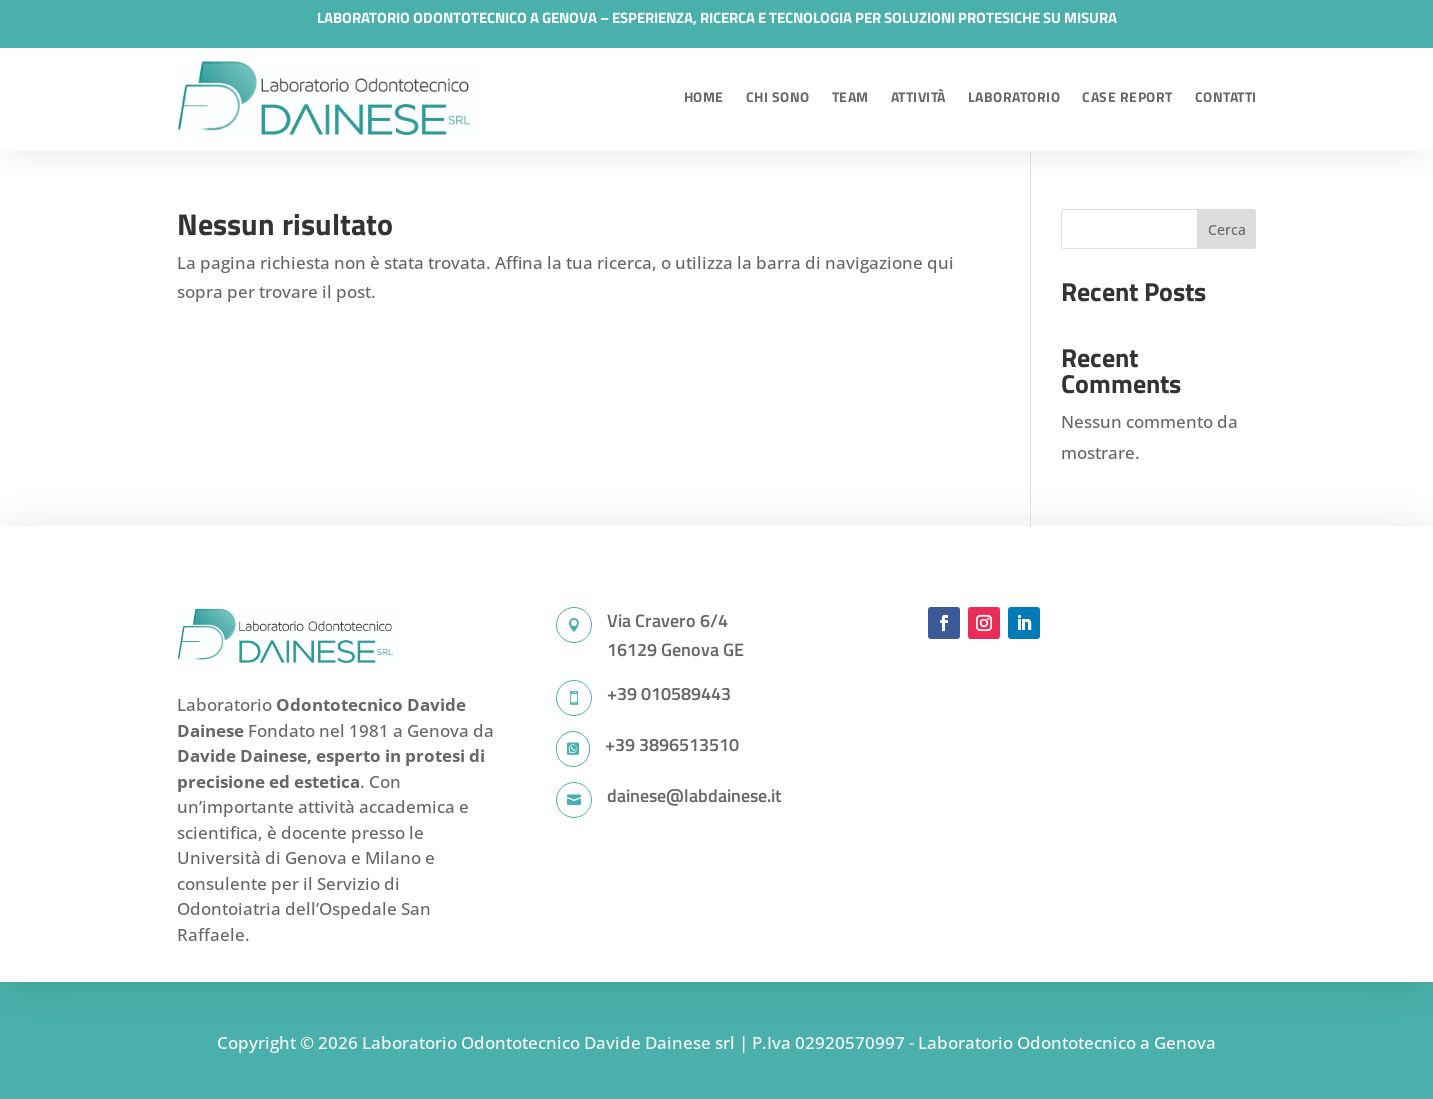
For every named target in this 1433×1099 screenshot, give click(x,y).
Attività (918, 96)
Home (704, 96)
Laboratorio (1014, 96)
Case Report (1127, 96)
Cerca (1227, 229)
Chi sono (778, 96)
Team (850, 96)
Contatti (1226, 96)
